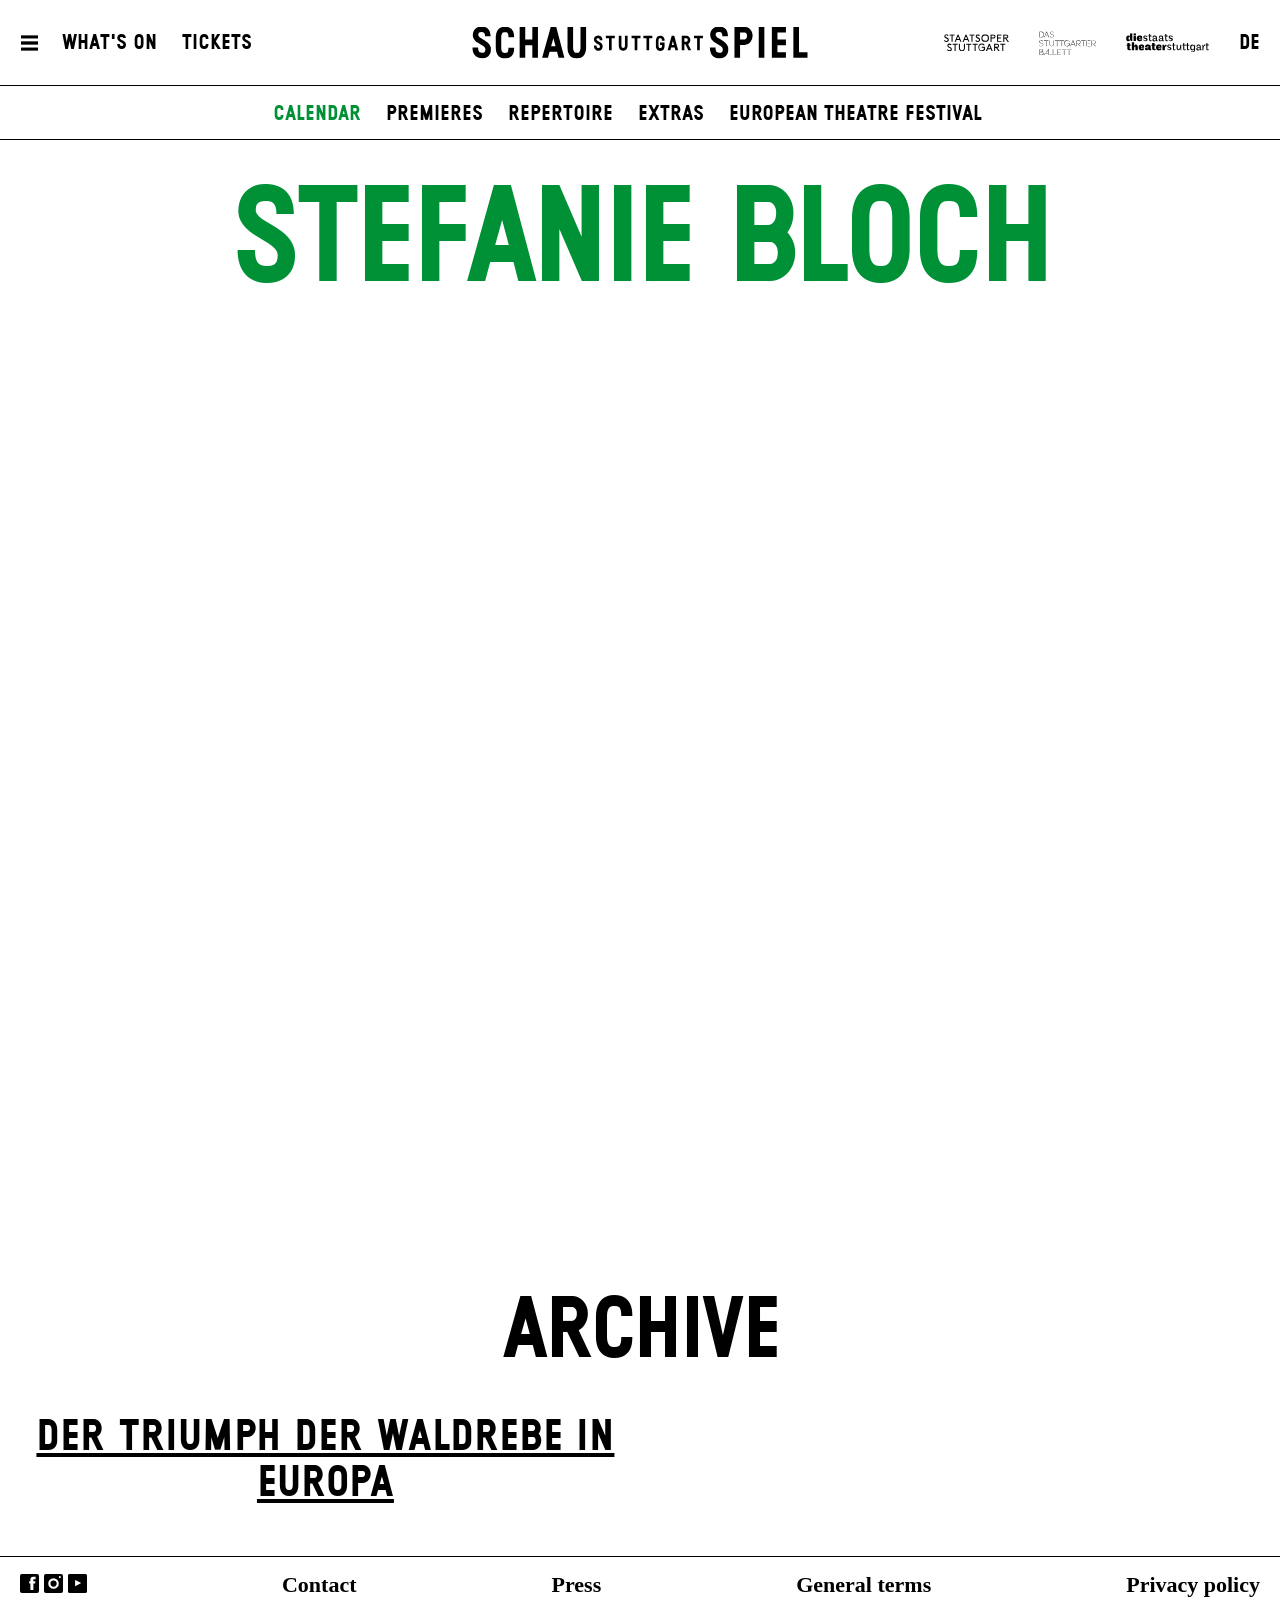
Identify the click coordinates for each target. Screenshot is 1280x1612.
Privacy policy (1193, 1584)
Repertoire (560, 114)
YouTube (77, 1583)
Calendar (317, 114)
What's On (109, 43)
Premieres (434, 114)
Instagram (53, 1583)
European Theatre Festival (855, 114)
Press (577, 1584)
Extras (671, 114)
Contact (319, 1584)
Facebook (29, 1583)
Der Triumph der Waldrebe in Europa (325, 1460)
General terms (863, 1584)
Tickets (217, 43)
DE (1249, 43)
